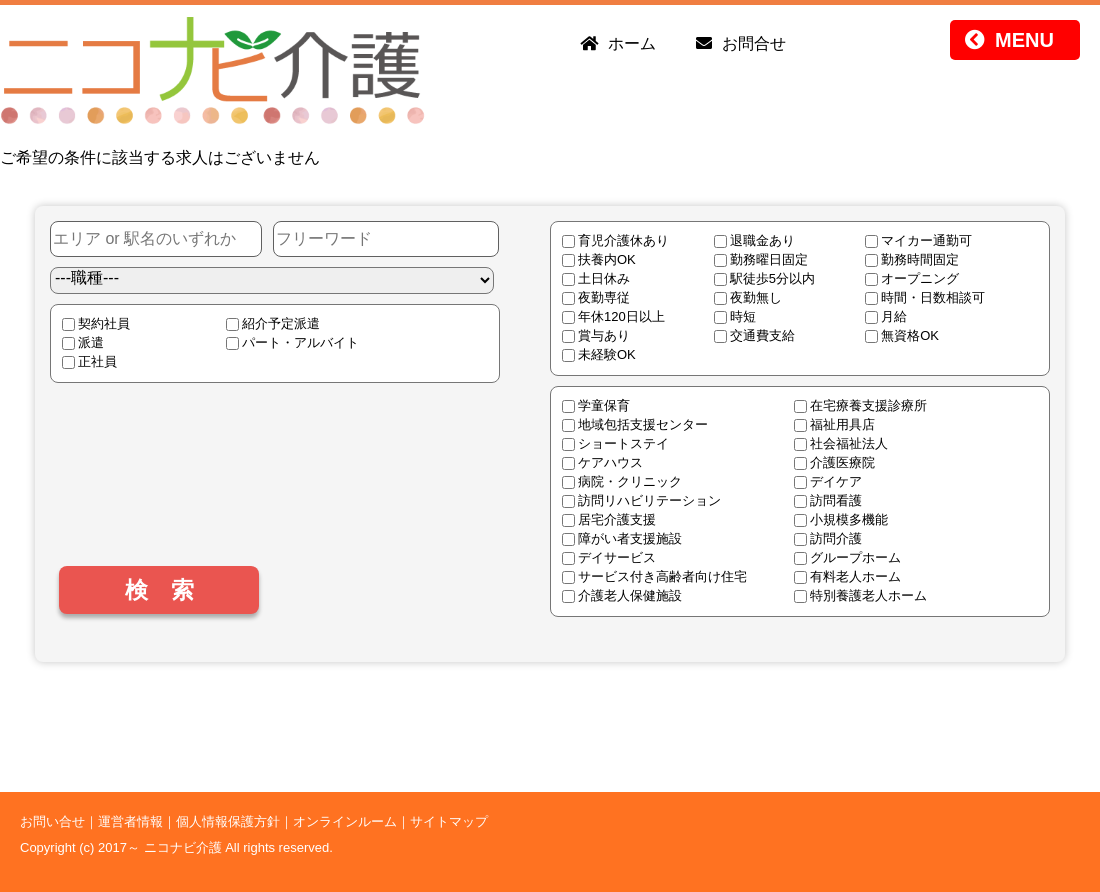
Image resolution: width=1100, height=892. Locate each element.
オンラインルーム (345, 821)
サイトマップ (449, 821)
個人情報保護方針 (228, 821)
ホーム (632, 43)
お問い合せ (52, 821)
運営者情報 (130, 821)
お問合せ (754, 43)
